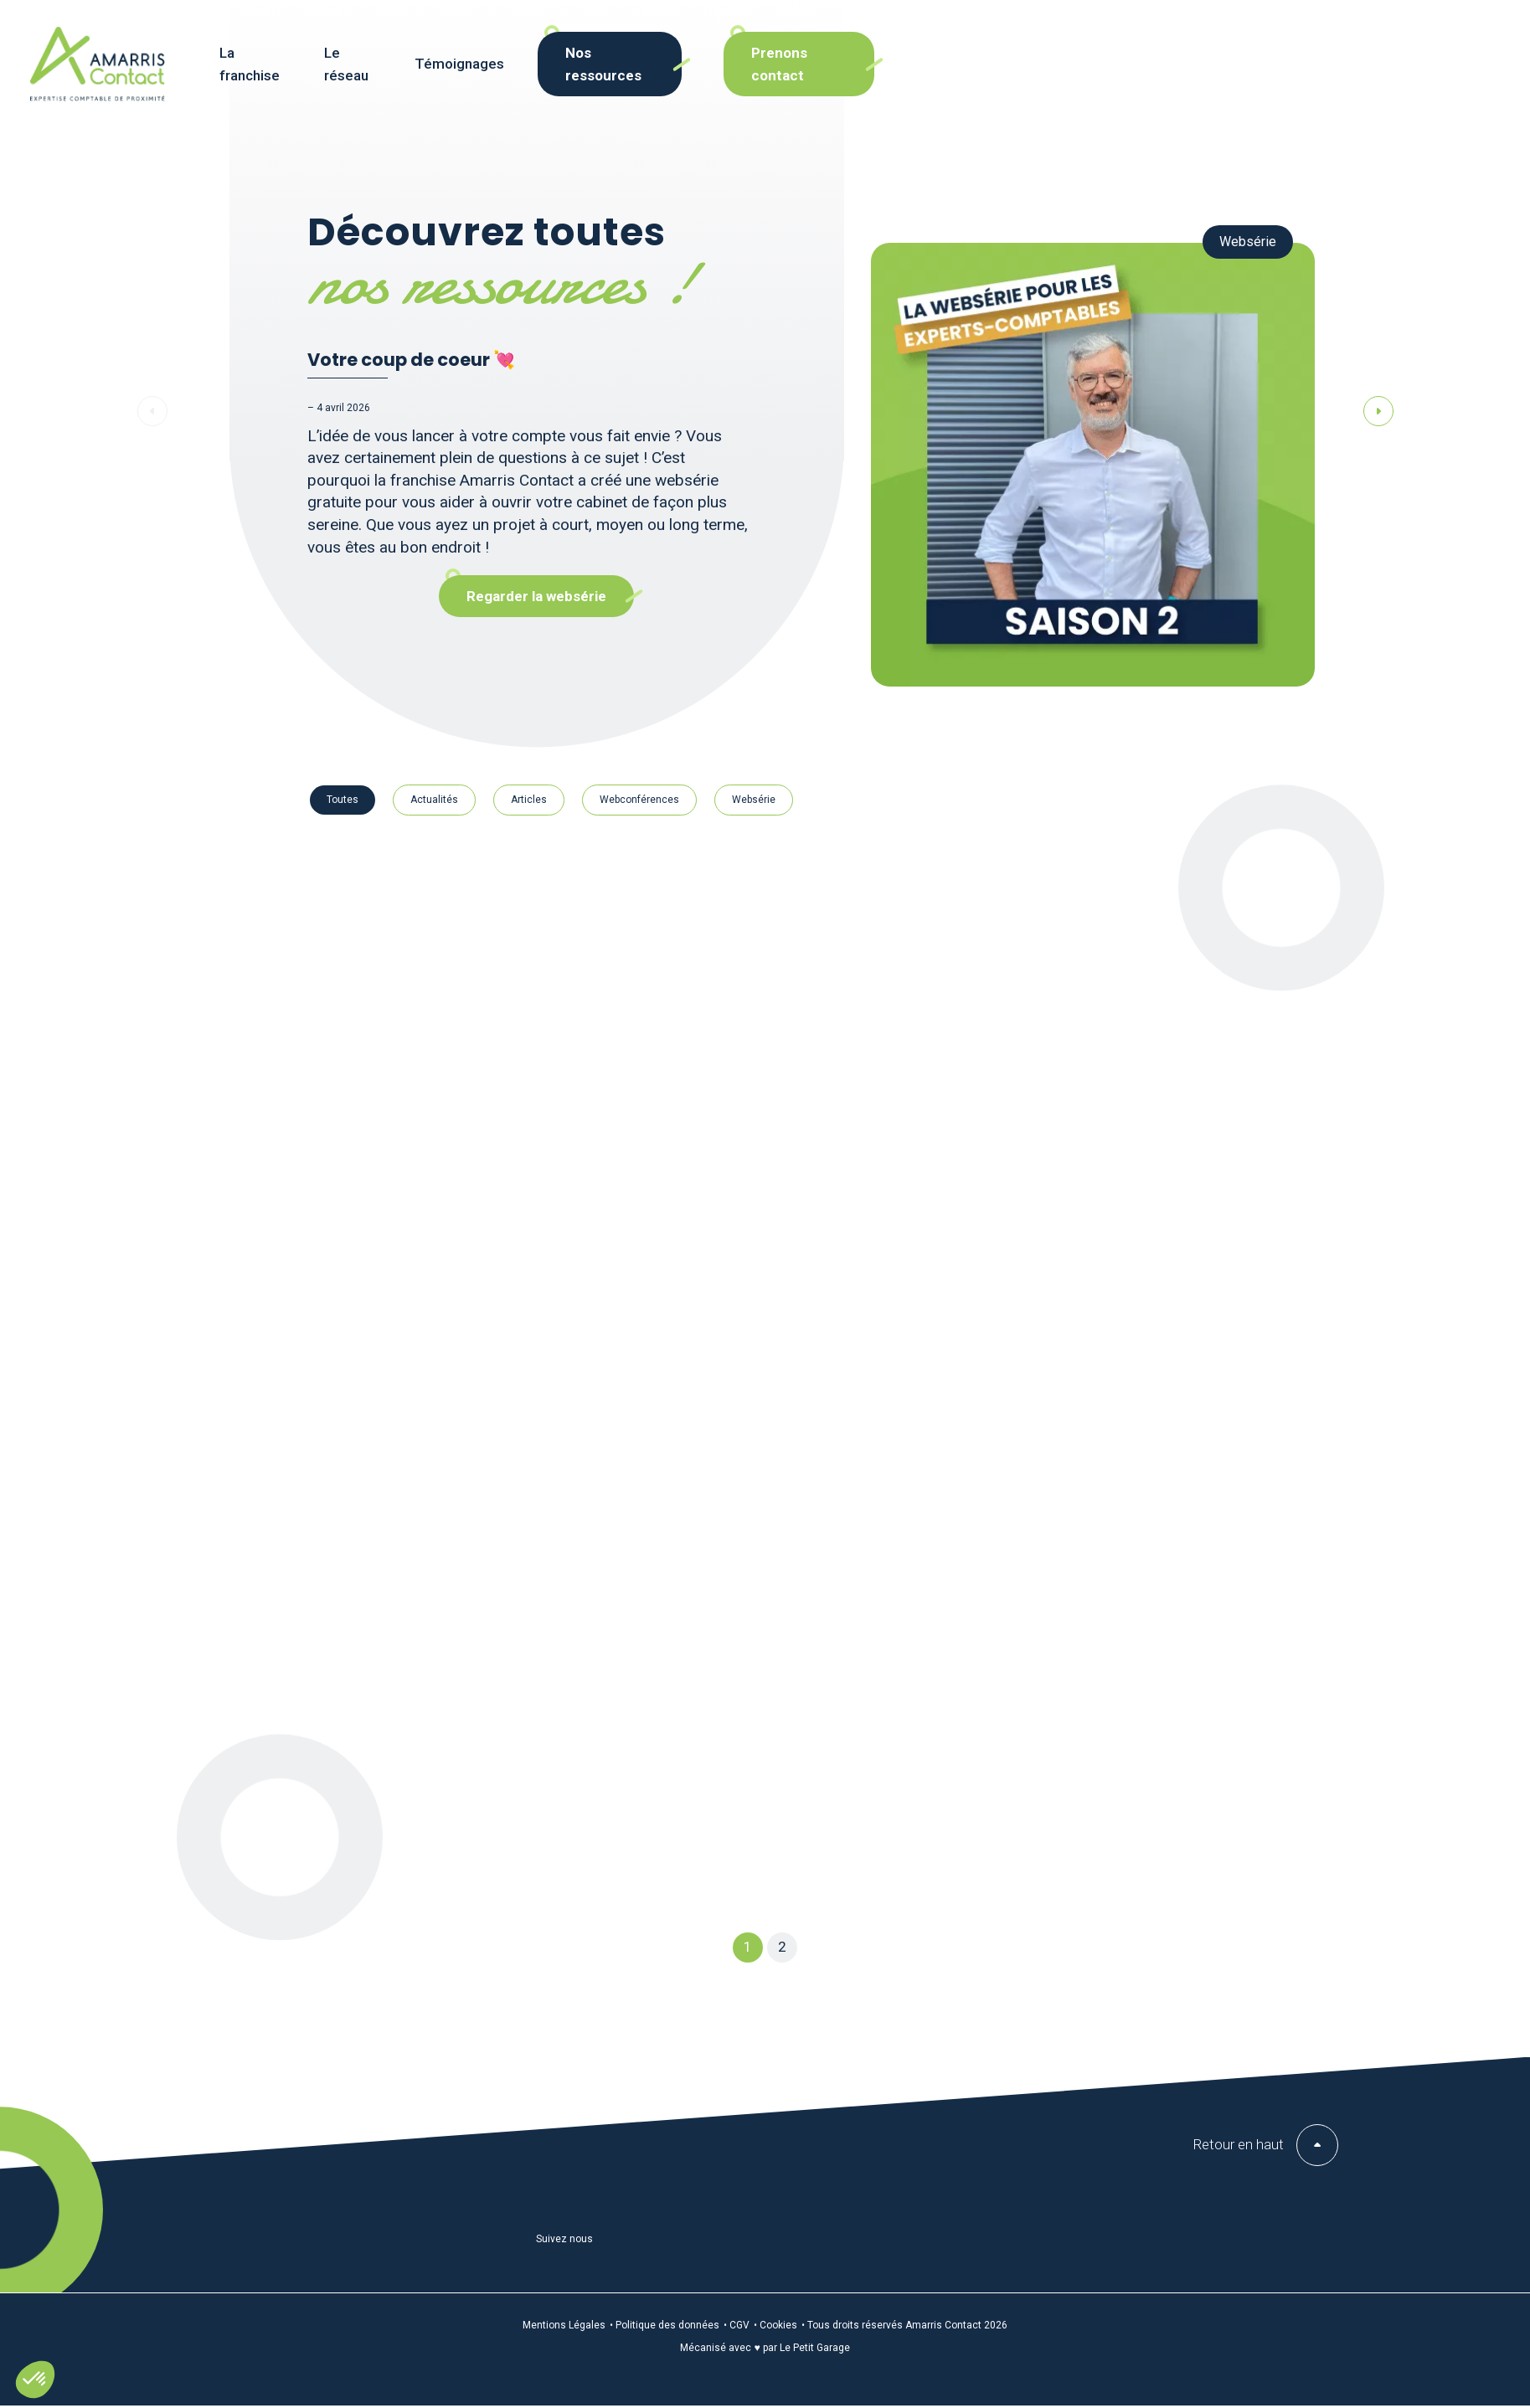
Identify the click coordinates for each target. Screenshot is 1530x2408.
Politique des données (667, 2325)
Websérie (1247, 242)
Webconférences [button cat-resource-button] (639, 799)
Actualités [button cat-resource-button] (434, 799)
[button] (35, 2379)
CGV (739, 2325)
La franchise (431, 73)
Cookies (778, 2325)
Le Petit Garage (815, 2348)
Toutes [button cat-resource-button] (342, 799)
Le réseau (536, 73)
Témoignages (646, 73)
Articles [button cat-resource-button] (529, 799)
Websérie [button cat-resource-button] (753, 799)
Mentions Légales (564, 2325)
